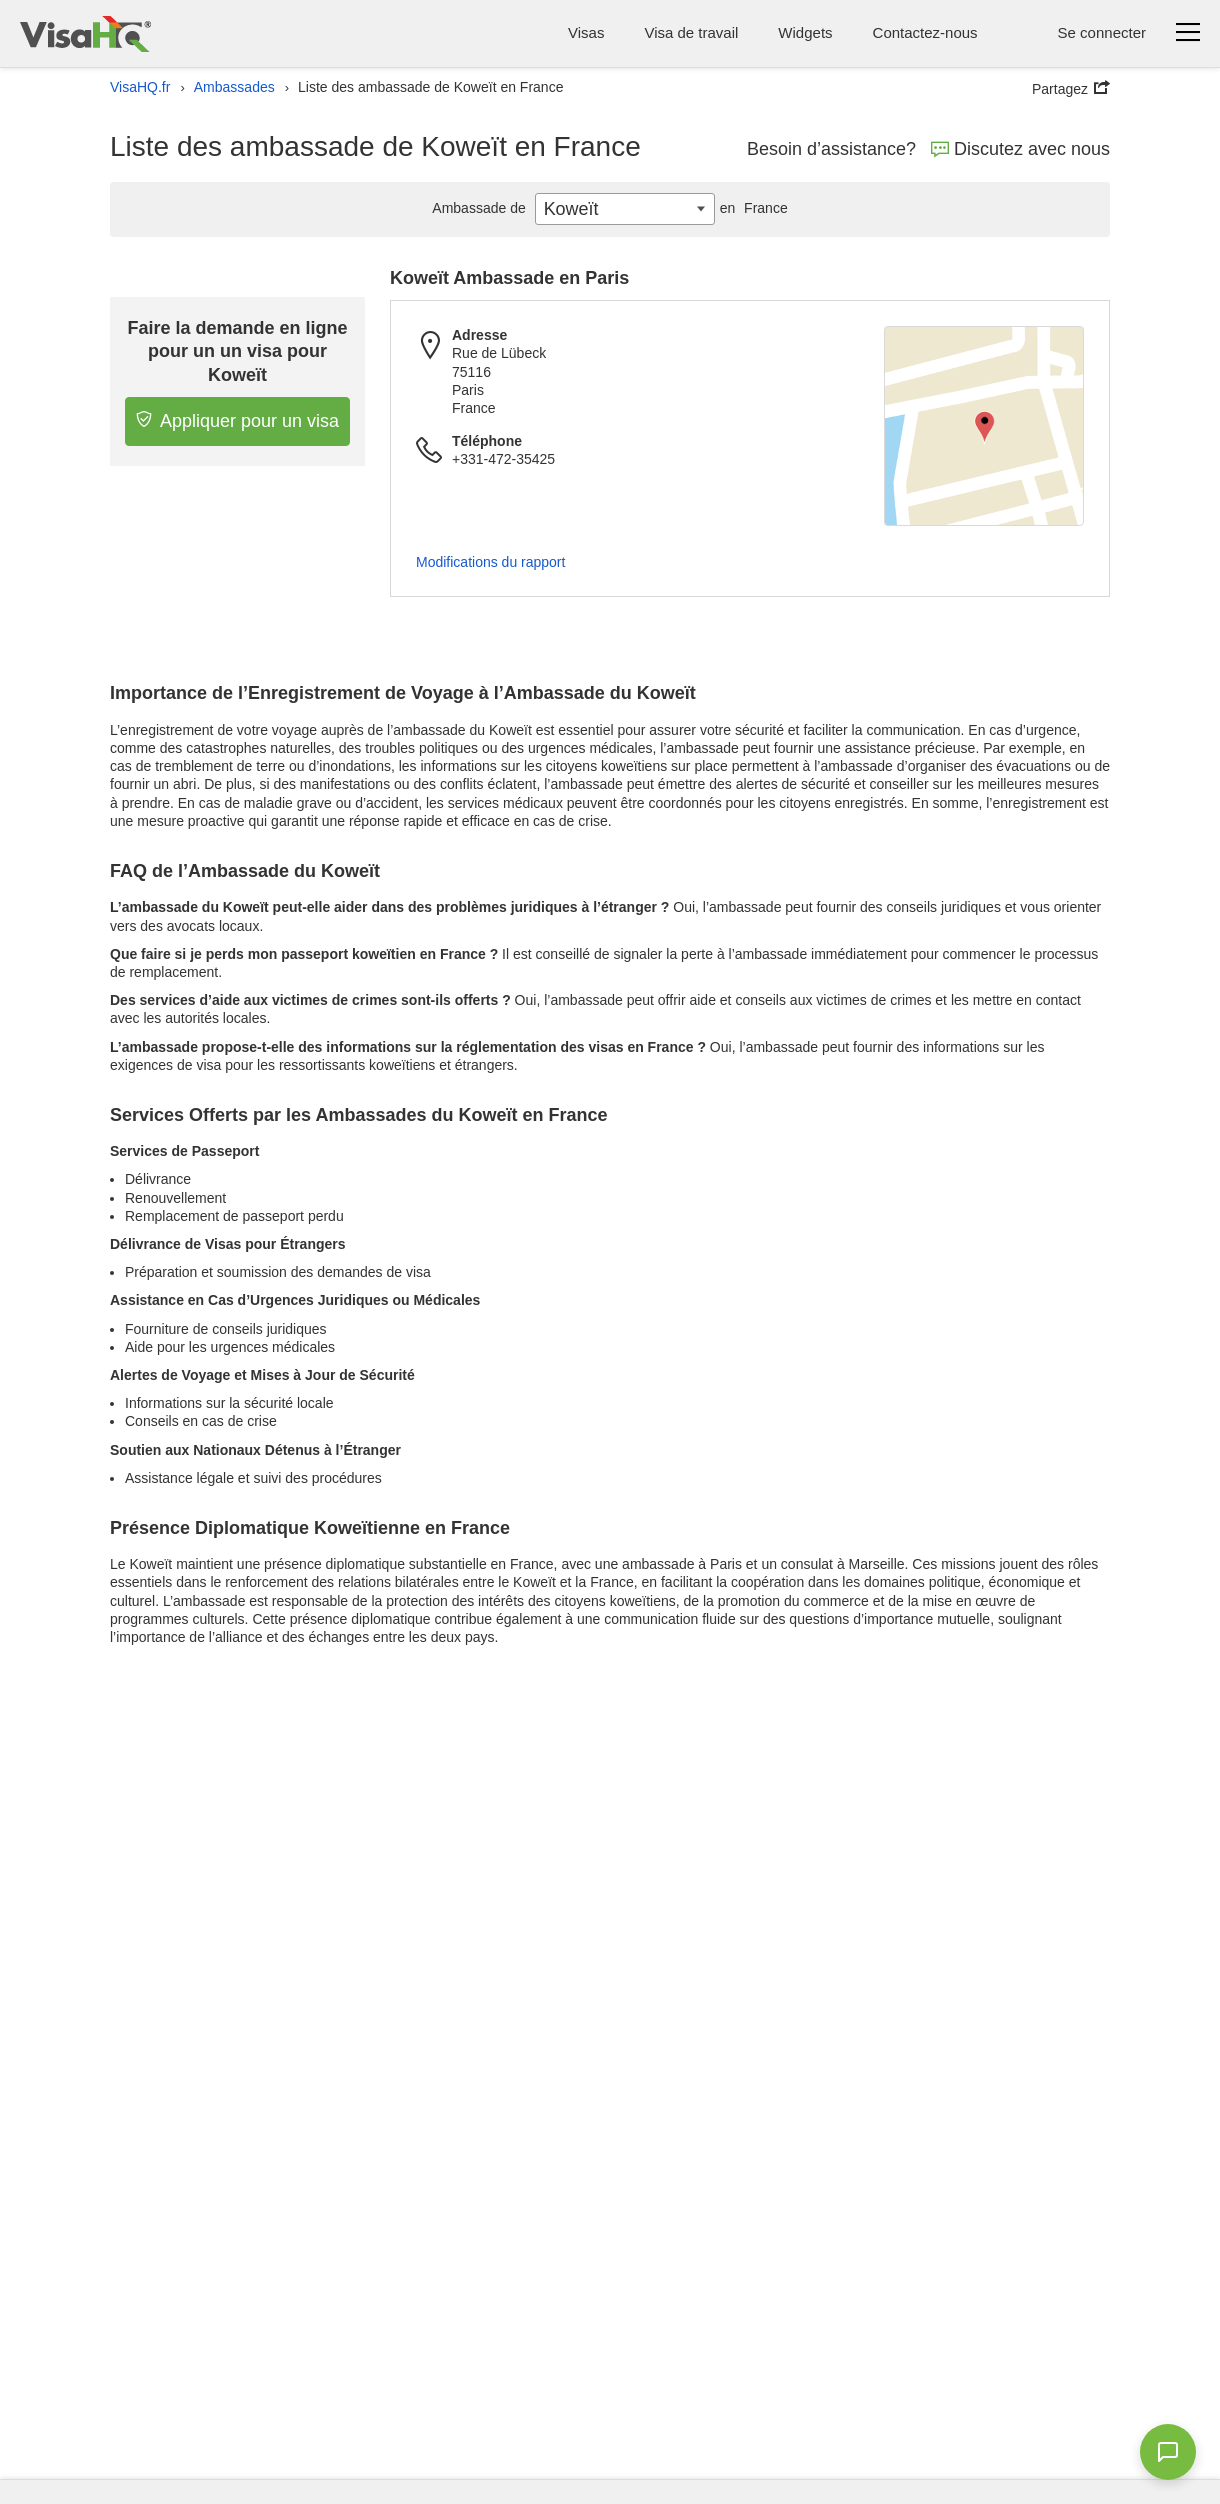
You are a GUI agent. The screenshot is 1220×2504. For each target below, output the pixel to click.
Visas (586, 32)
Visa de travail (691, 32)
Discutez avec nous (1020, 149)
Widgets (805, 32)
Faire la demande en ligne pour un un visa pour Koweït (238, 351)
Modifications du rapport (490, 562)
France (751, 208)
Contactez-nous (925, 32)
